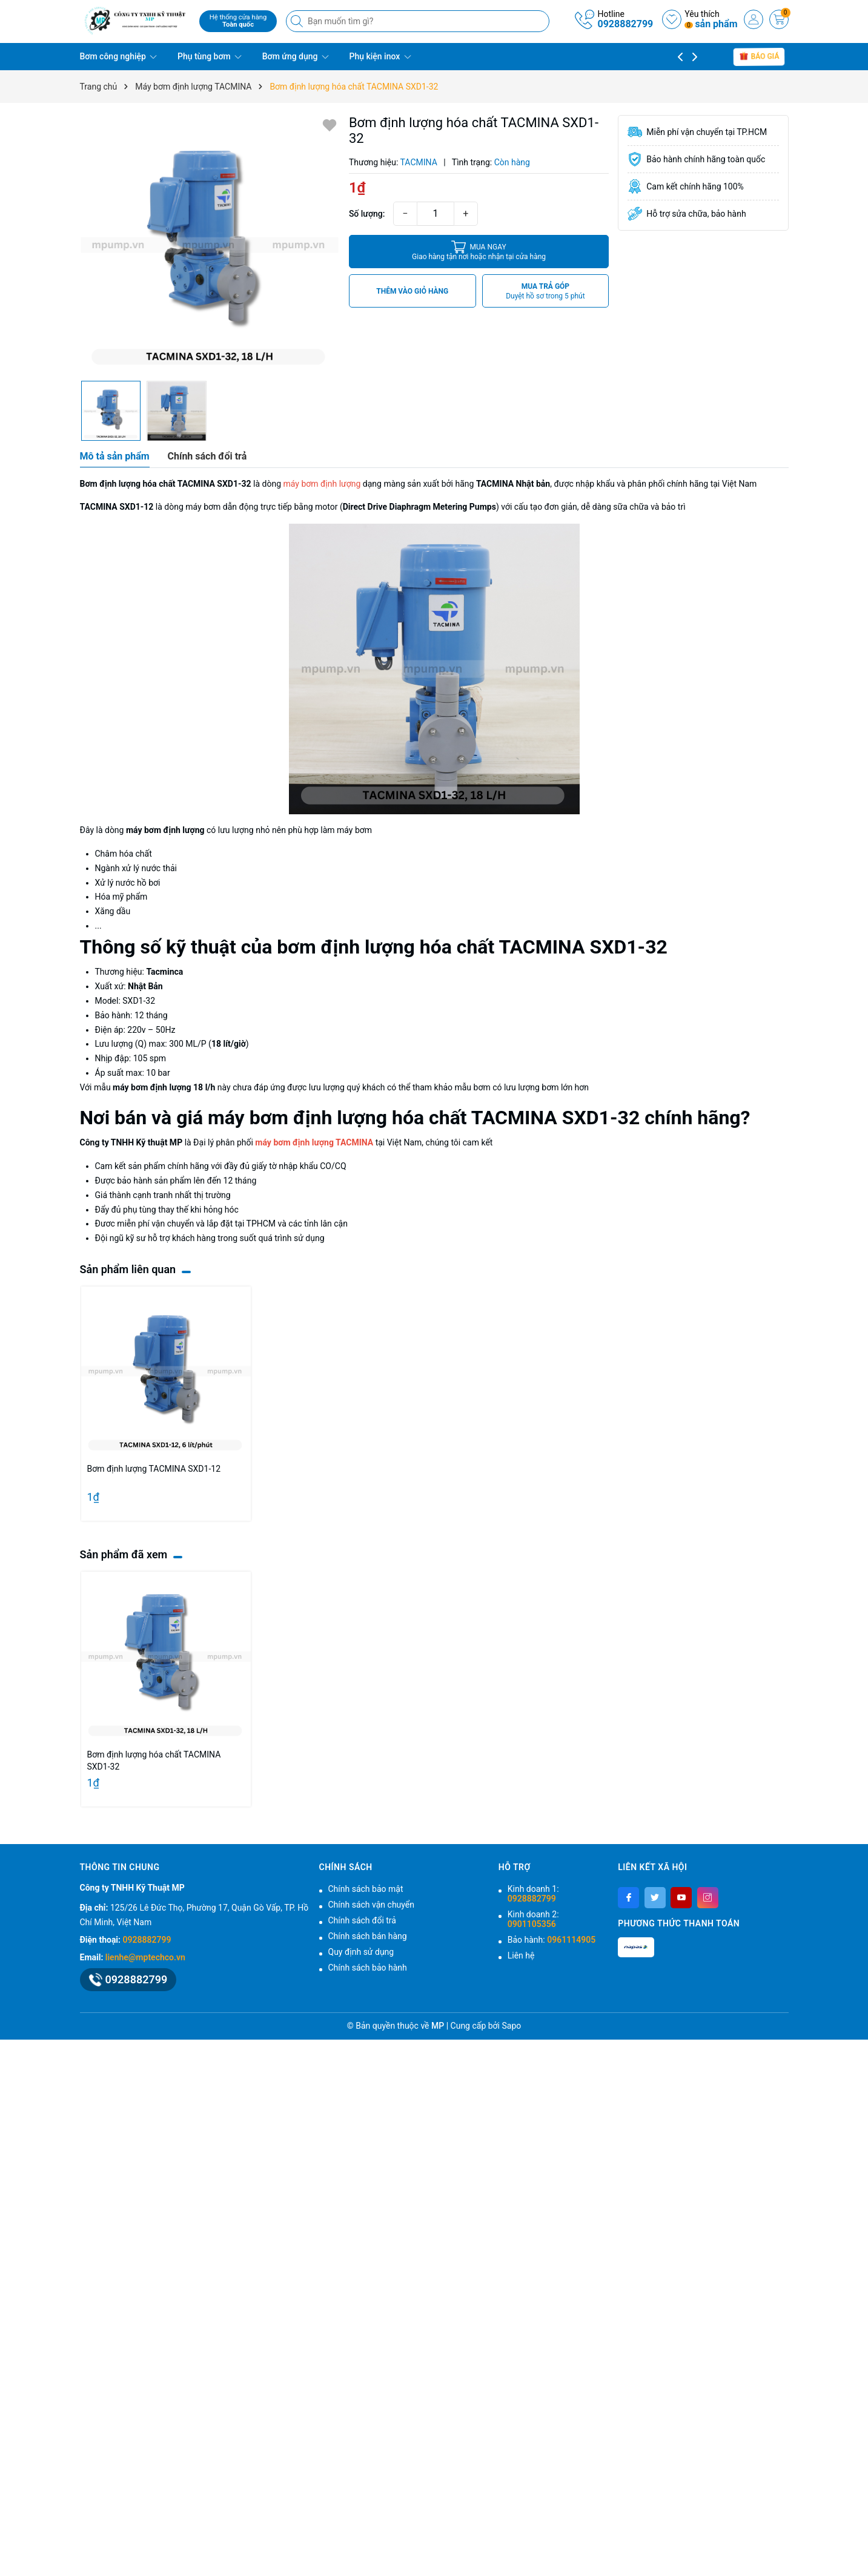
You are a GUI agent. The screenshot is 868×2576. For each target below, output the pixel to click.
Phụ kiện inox (380, 56)
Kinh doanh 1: (533, 1893)
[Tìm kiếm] (298, 21)
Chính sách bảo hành (367, 1967)
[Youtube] (681, 1897)
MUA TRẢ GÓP (545, 291)
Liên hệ (521, 1955)
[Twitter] (655, 1897)
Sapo (511, 2026)
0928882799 (625, 24)
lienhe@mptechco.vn (145, 1957)
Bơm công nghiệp (118, 56)
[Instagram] (707, 1897)
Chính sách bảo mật (365, 1889)
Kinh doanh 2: (533, 1919)
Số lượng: (367, 214)
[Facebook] (628, 1897)
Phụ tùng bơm (209, 56)
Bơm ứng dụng (295, 56)
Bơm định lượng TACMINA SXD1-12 (154, 1469)
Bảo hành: (551, 1940)
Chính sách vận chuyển (371, 1904)
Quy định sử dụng (361, 1952)
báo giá (758, 55)
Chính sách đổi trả (362, 1920)
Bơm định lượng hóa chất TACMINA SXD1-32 (154, 1760)
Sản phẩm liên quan (128, 1269)
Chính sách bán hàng (367, 1936)
